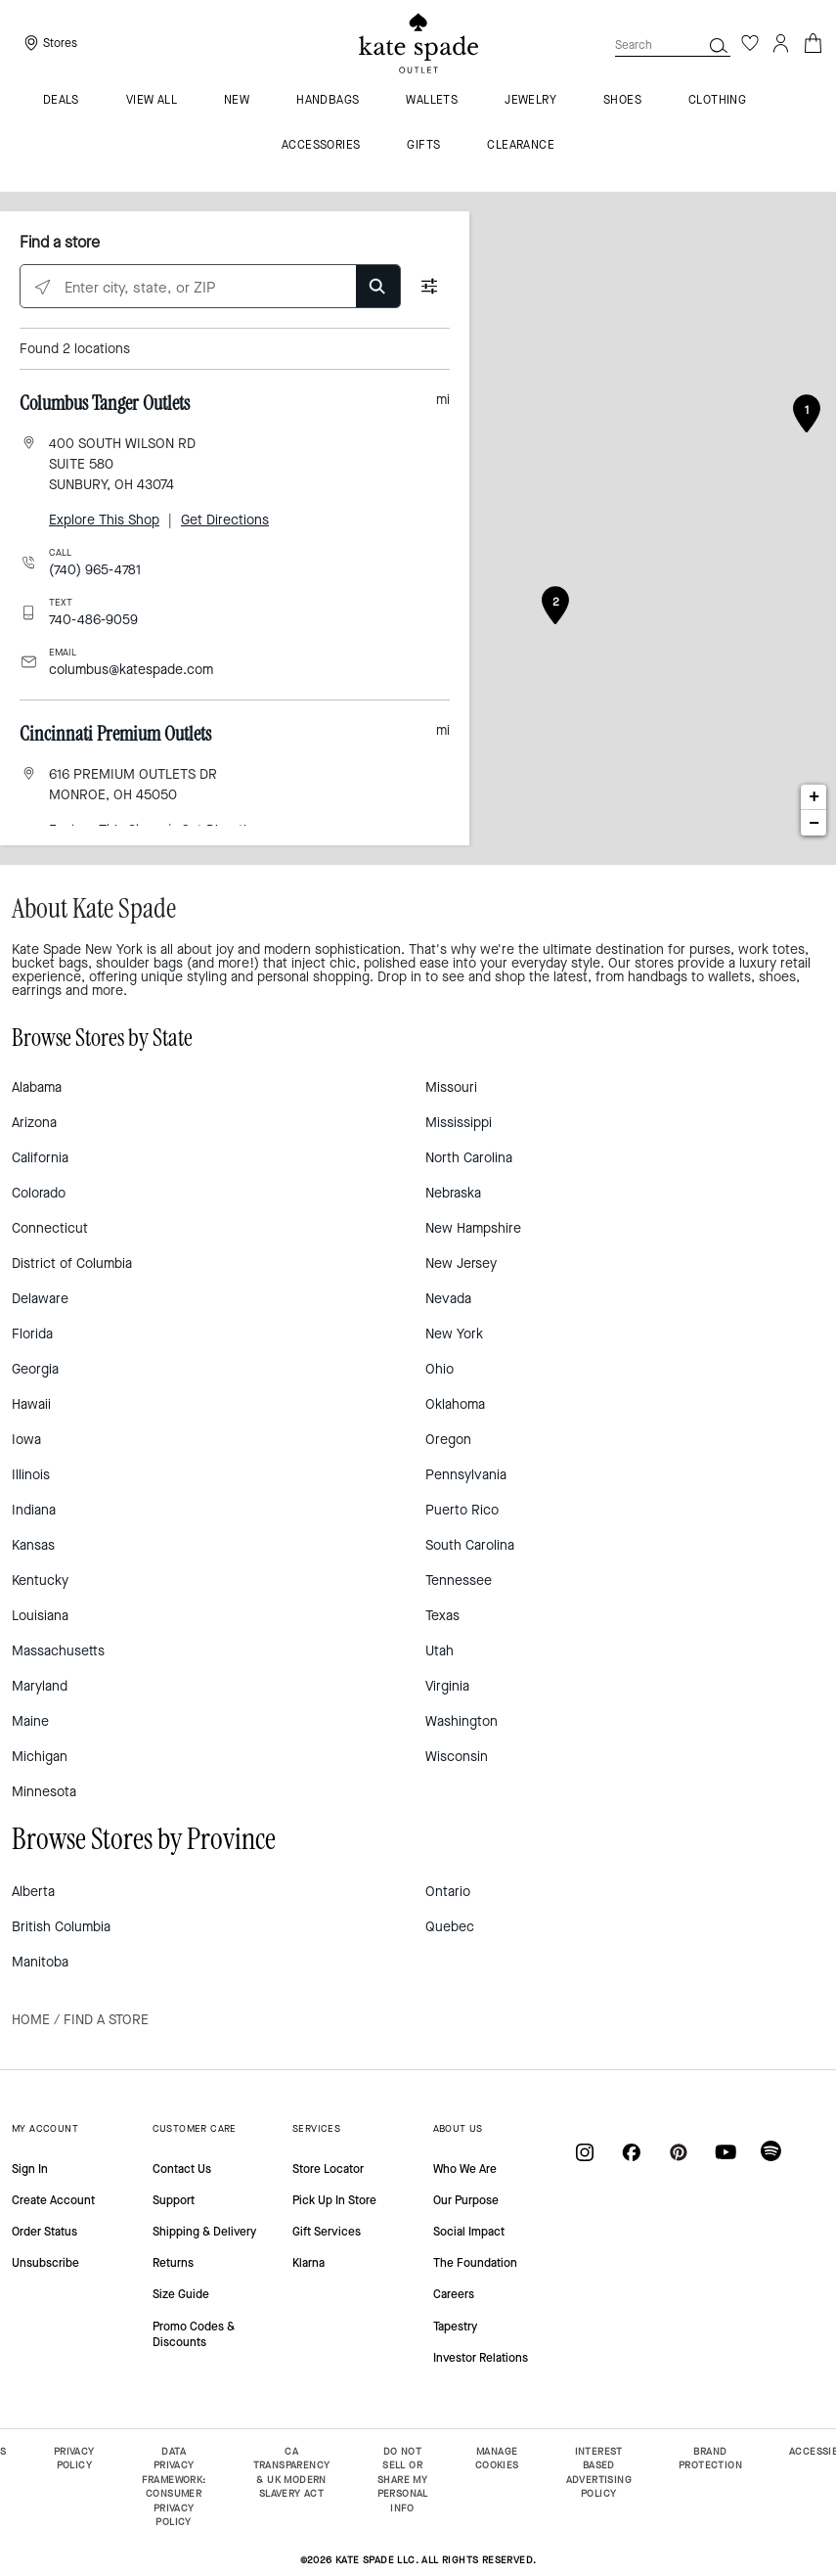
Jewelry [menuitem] (530, 101)
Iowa (26, 1439)
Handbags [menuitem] (327, 101)
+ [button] (814, 797)
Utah (439, 1651)
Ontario (447, 1891)
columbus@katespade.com (131, 669)
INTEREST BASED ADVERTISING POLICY (599, 2473)
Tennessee (458, 1580)
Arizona (34, 1122)
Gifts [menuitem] (423, 146)
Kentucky (40, 1580)
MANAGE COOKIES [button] (497, 2458)
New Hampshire (473, 1228)
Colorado (39, 1193)
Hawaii (31, 1404)
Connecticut (50, 1228)
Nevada (448, 1298)
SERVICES (316, 2128)
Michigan (39, 1756)
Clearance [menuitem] (520, 146)
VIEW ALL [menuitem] (151, 101)
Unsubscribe (45, 2263)
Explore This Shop (104, 520)
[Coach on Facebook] (631, 2151)
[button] (718, 45)
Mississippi (458, 1122)
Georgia (35, 1369)
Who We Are (465, 2169)
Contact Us (182, 2169)
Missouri (451, 1087)
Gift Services (326, 2231)
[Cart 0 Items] (812, 41)
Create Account (53, 2200)
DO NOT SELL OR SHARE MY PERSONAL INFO (402, 2479)
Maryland (39, 1686)
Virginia (447, 1686)
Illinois (31, 1475)
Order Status (44, 2231)
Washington (461, 1721)
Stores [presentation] (60, 43)
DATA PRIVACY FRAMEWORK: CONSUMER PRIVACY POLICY (174, 2487)
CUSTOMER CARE (195, 2128)
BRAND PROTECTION (710, 2458)
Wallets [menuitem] (432, 101)
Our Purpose (466, 2200)
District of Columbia (72, 1263)
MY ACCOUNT (45, 2128)
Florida (32, 1334)
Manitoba (40, 1962)
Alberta (33, 1891)
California (40, 1158)
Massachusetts (58, 1651)
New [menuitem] (236, 101)
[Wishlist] (750, 43)
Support (174, 2200)
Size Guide (181, 2294)
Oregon (448, 1439)
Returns (173, 2263)
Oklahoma (455, 1404)
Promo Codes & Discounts (194, 2334)
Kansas (33, 1545)
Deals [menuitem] (61, 101)
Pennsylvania (465, 1475)
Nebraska (453, 1193)
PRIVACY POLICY (74, 2458)
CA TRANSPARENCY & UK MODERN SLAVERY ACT (291, 2473)
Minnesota (44, 1792)
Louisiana (40, 1615)
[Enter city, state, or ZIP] (210, 287)
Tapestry (455, 2326)
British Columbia (61, 1927)
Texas (442, 1615)
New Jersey (461, 1263)
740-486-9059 (93, 619)
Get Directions (225, 520)
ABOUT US (458, 2128)
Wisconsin (456, 1756)
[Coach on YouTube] (725, 2151)
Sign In (30, 2169)
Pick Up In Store (334, 2200)
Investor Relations (480, 2358)
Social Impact (469, 2231)
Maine (30, 1721)
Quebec (449, 1927)
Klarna (308, 2263)
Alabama (37, 1087)
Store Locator (328, 2169)
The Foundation (475, 2263)
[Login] (781, 43)
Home (31, 2020)
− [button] (814, 823)
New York (454, 1334)
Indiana (34, 1510)
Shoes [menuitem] (622, 101)
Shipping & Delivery (204, 2231)
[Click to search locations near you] (43, 287)
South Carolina (469, 1545)
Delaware (40, 1298)
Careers (453, 2294)
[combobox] (672, 45)
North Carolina (468, 1158)
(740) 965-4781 (95, 570)
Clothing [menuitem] (717, 101)
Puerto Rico (462, 1510)
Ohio (439, 1369)
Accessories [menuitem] (321, 146)
